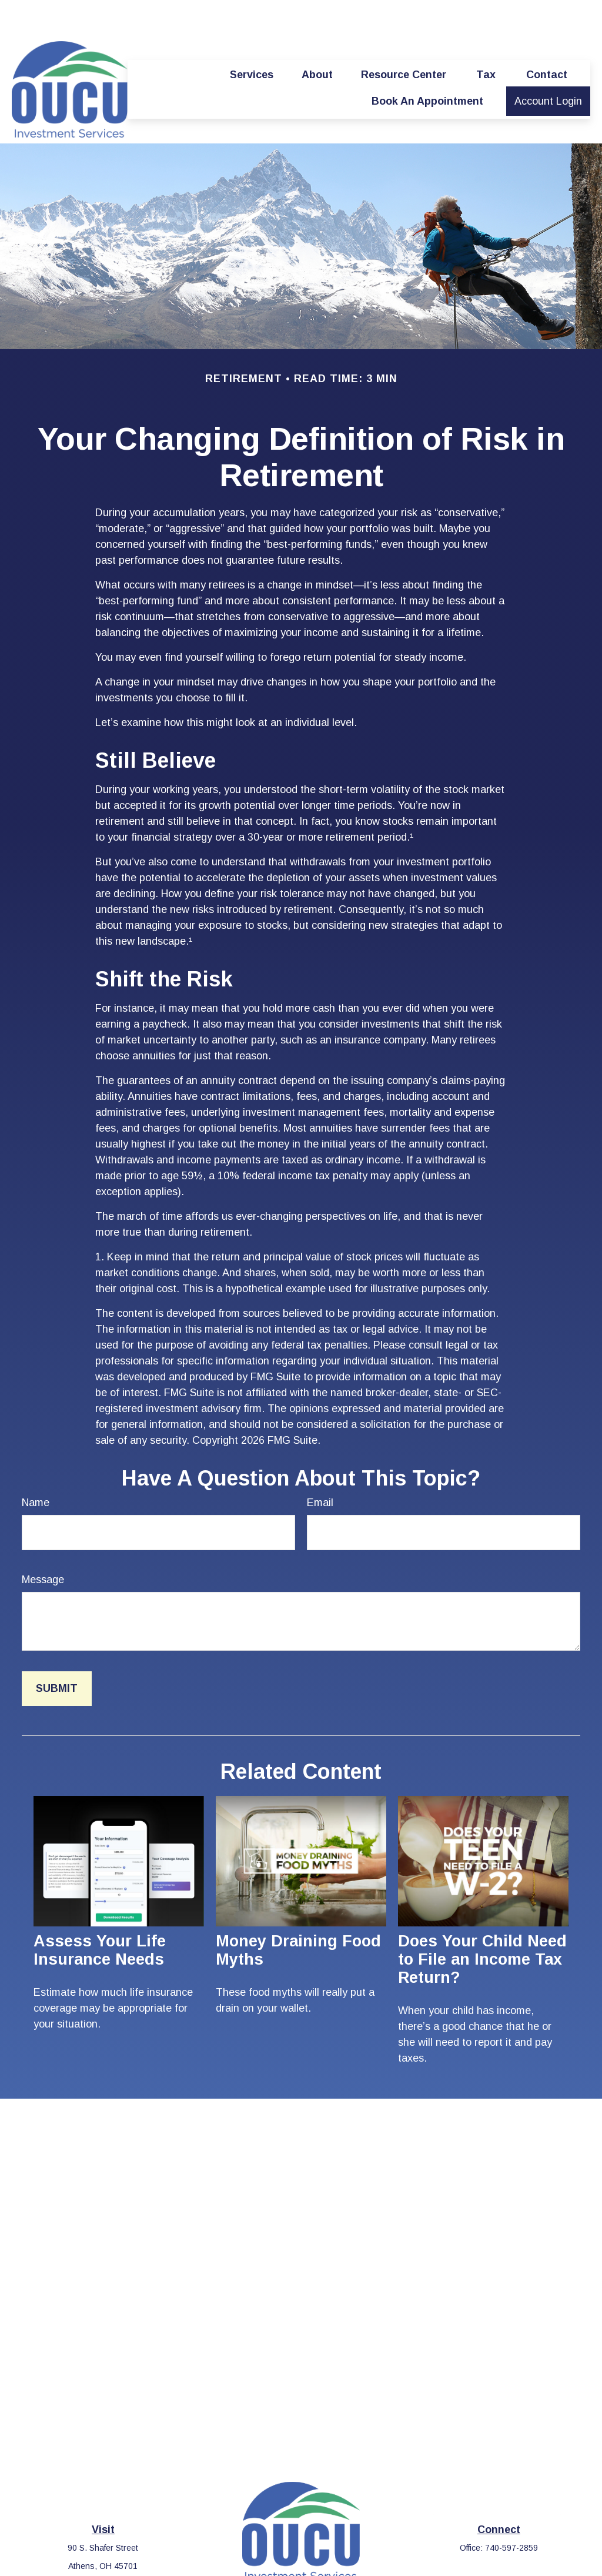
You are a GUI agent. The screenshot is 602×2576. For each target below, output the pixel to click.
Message (43, 1544)
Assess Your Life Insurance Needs (100, 1915)
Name (35, 1467)
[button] (252, 39)
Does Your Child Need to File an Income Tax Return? (482, 1924)
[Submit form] (57, 1653)
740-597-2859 (511, 2512)
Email (320, 1467)
